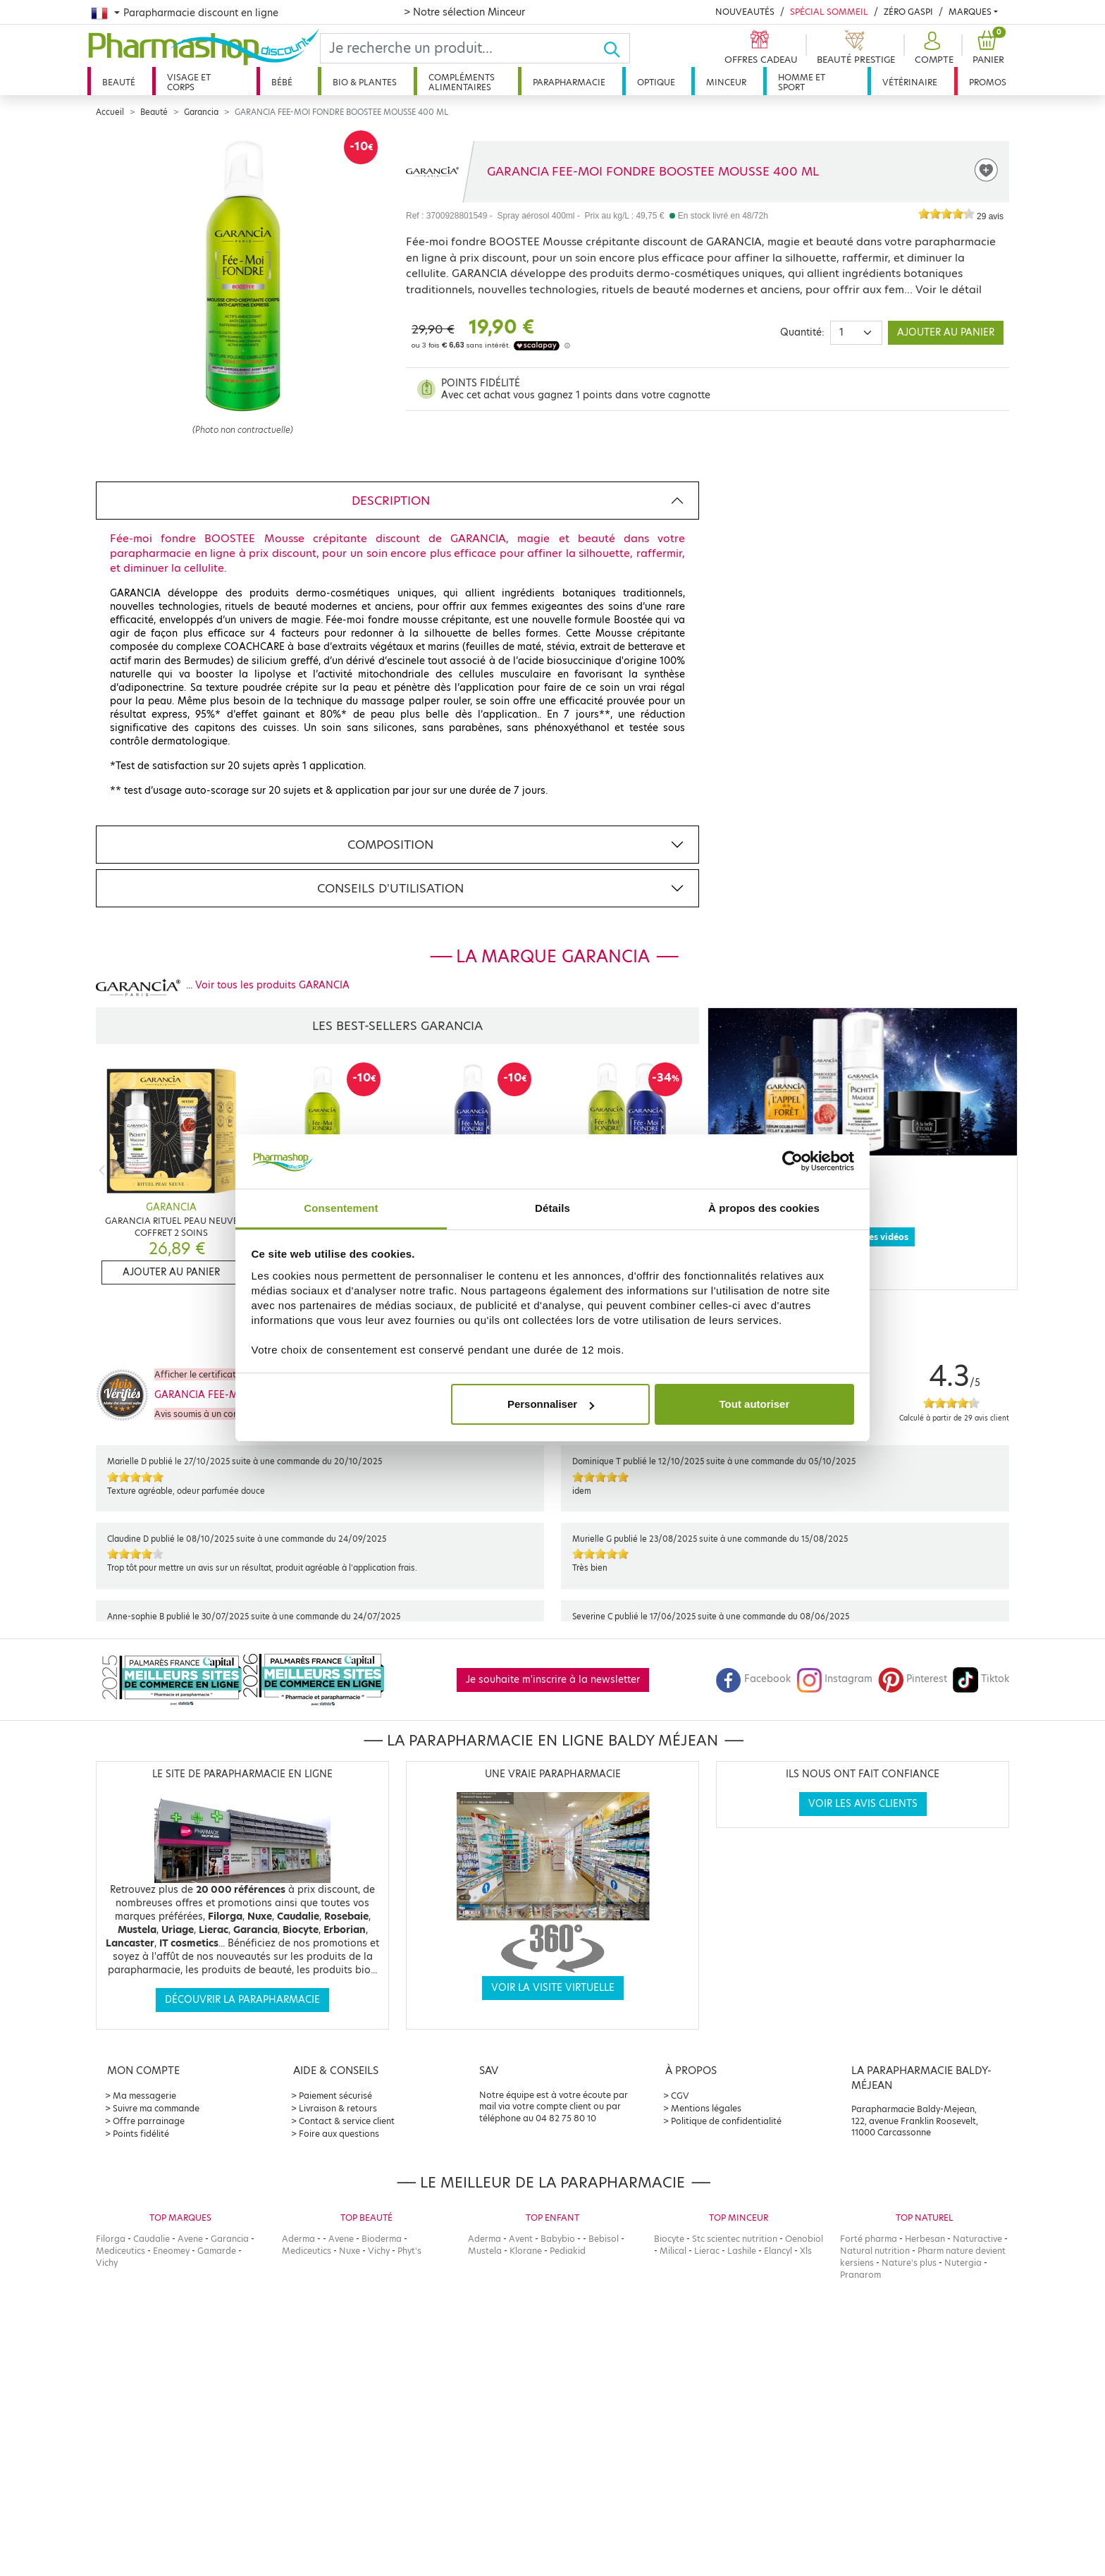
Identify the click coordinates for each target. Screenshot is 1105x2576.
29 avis (990, 216)
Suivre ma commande (156, 2108)
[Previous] (102, 1170)
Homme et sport (801, 82)
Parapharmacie (569, 82)
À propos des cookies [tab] (764, 1208)
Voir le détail (948, 289)
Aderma (298, 2239)
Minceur (726, 82)
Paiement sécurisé (335, 2096)
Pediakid (568, 2251)
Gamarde (216, 2251)
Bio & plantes (365, 82)
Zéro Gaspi (908, 12)
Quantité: (802, 332)
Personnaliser (550, 1404)
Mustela (485, 2251)
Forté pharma (868, 2239)
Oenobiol (804, 2239)
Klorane (526, 2251)
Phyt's (409, 2251)
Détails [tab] (552, 1208)
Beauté (118, 82)
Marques (970, 12)
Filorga (110, 2239)
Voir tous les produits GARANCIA (272, 985)
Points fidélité (141, 2134)
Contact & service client (347, 2121)
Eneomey (171, 2251)
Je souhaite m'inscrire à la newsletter (553, 1679)
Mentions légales (706, 2108)
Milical (673, 2251)
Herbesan (925, 2239)
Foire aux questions (339, 2134)
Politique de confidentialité (726, 2121)
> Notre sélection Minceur (464, 12)
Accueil (110, 112)
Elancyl (778, 2251)
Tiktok (981, 1679)
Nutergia (963, 2263)
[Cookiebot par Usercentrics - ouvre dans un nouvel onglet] (792, 1161)
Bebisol (603, 2239)
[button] (932, 48)
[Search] (461, 48)
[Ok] (616, 48)
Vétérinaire (909, 82)
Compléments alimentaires (461, 82)
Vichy (107, 2263)
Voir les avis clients (863, 1803)
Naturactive (977, 2239)
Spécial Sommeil (829, 12)
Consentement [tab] (341, 1208)
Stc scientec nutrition (734, 2239)
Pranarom (860, 2275)
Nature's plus (909, 2263)
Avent (521, 2239)
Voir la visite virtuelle (553, 1987)
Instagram (834, 1679)
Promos (987, 82)
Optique (656, 82)
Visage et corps (189, 82)
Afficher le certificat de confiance (222, 1374)
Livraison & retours (338, 2108)
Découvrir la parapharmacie (242, 1999)
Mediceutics (120, 2251)
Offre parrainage (149, 2121)
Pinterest (912, 1679)
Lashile (741, 2251)
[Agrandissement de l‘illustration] (242, 276)
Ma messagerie (144, 2096)
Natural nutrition (875, 2251)
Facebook (753, 1679)
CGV (680, 2096)
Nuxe (349, 2251)
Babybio (558, 2239)
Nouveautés (744, 12)
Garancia (201, 112)
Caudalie (151, 2239)
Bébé (281, 82)
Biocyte (669, 2239)
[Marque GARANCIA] (432, 171)
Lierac (707, 2251)
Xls (806, 2251)
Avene (190, 2239)
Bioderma (382, 2239)
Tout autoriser (755, 1404)
